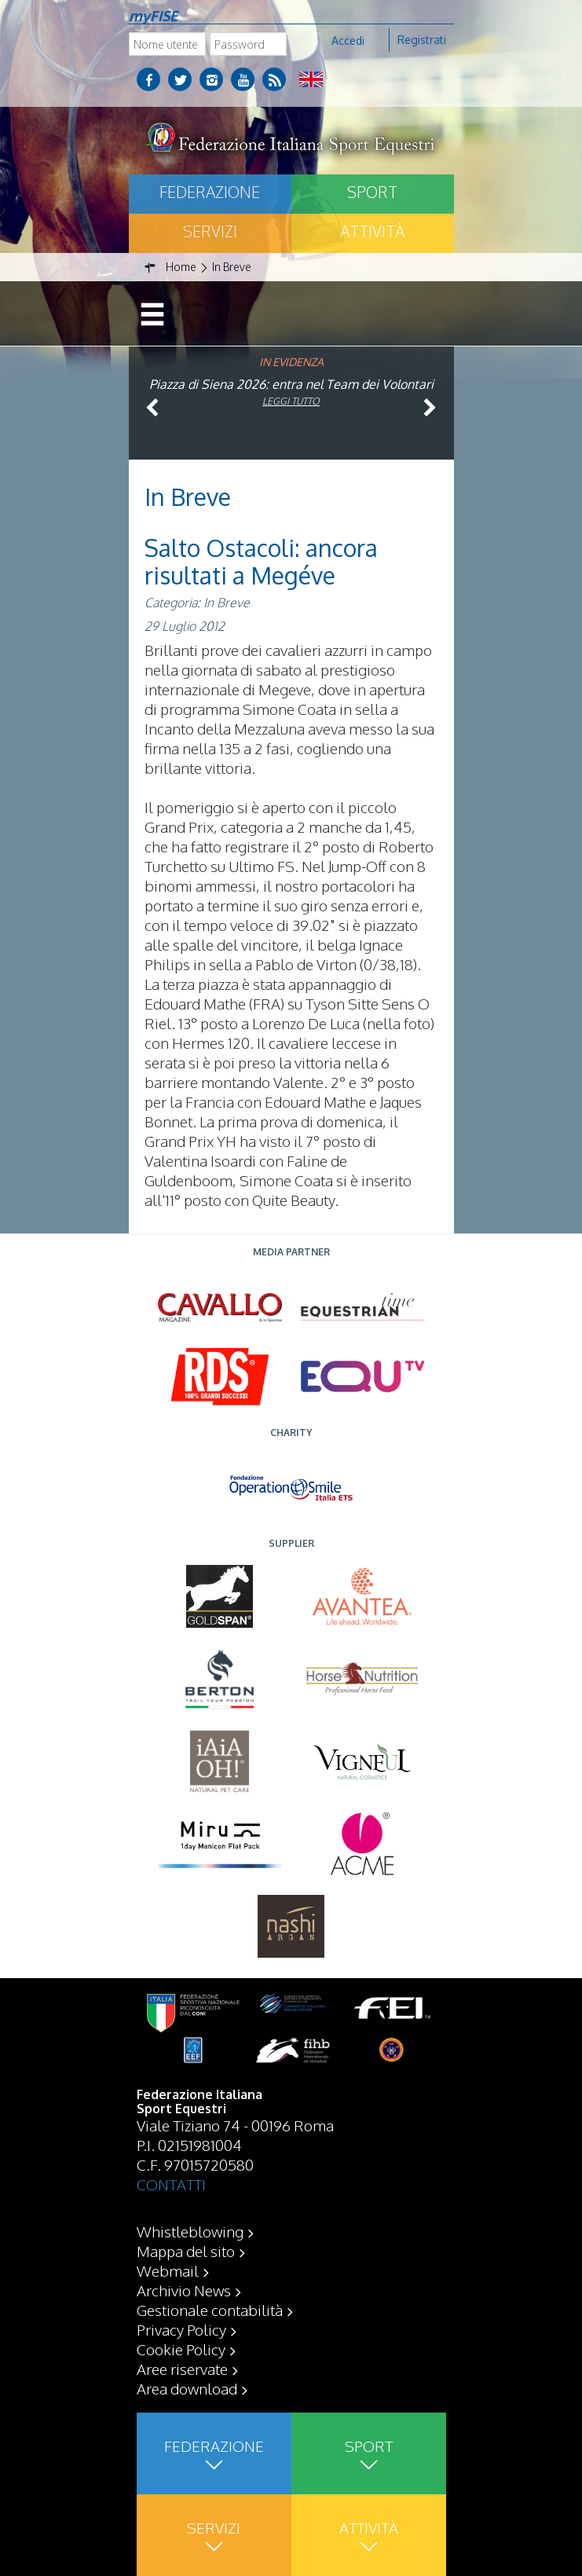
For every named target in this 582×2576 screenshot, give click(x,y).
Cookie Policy (181, 2349)
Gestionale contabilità (210, 2309)
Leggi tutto (291, 401)
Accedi (347, 40)
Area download (187, 2388)
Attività (372, 231)
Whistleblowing (190, 2231)
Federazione (209, 191)
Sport (372, 191)
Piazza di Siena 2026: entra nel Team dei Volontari (291, 384)
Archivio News (184, 2290)
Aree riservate (182, 2368)
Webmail (168, 2270)
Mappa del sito (186, 2250)
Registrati (421, 39)
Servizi (210, 231)
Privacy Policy (181, 2329)
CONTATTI (171, 2184)
